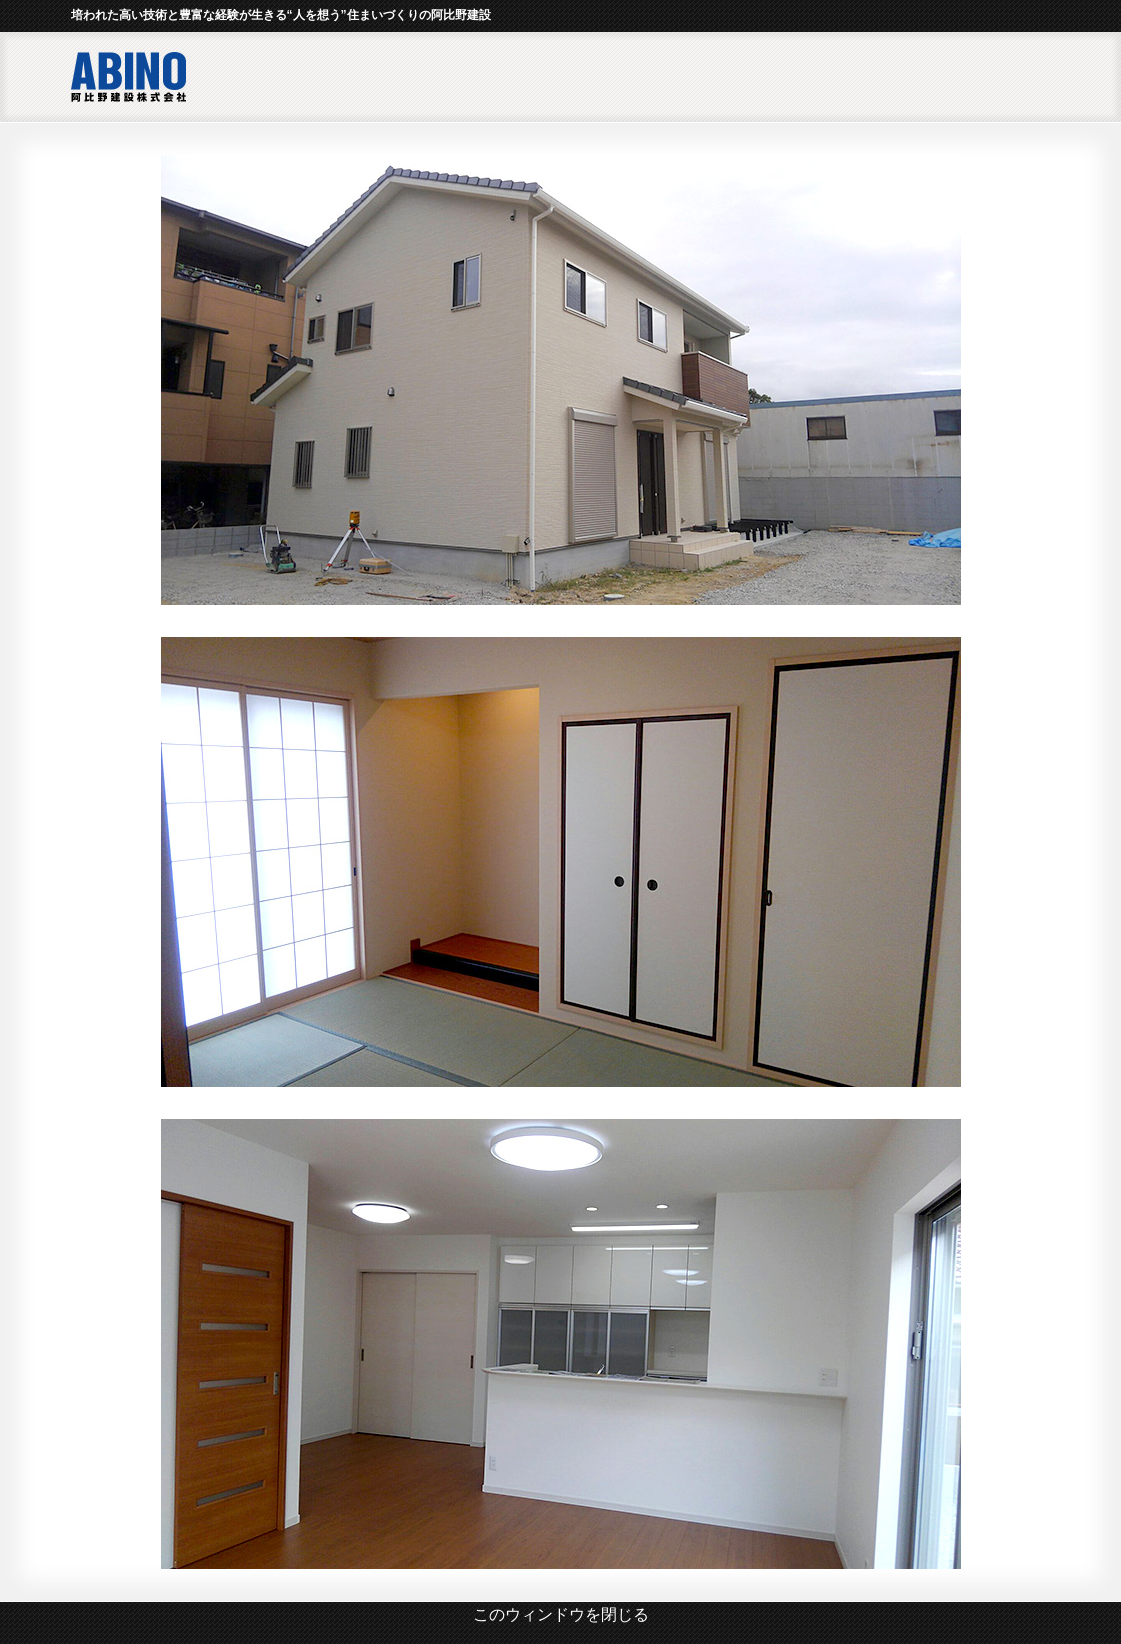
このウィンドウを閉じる (561, 1614)
